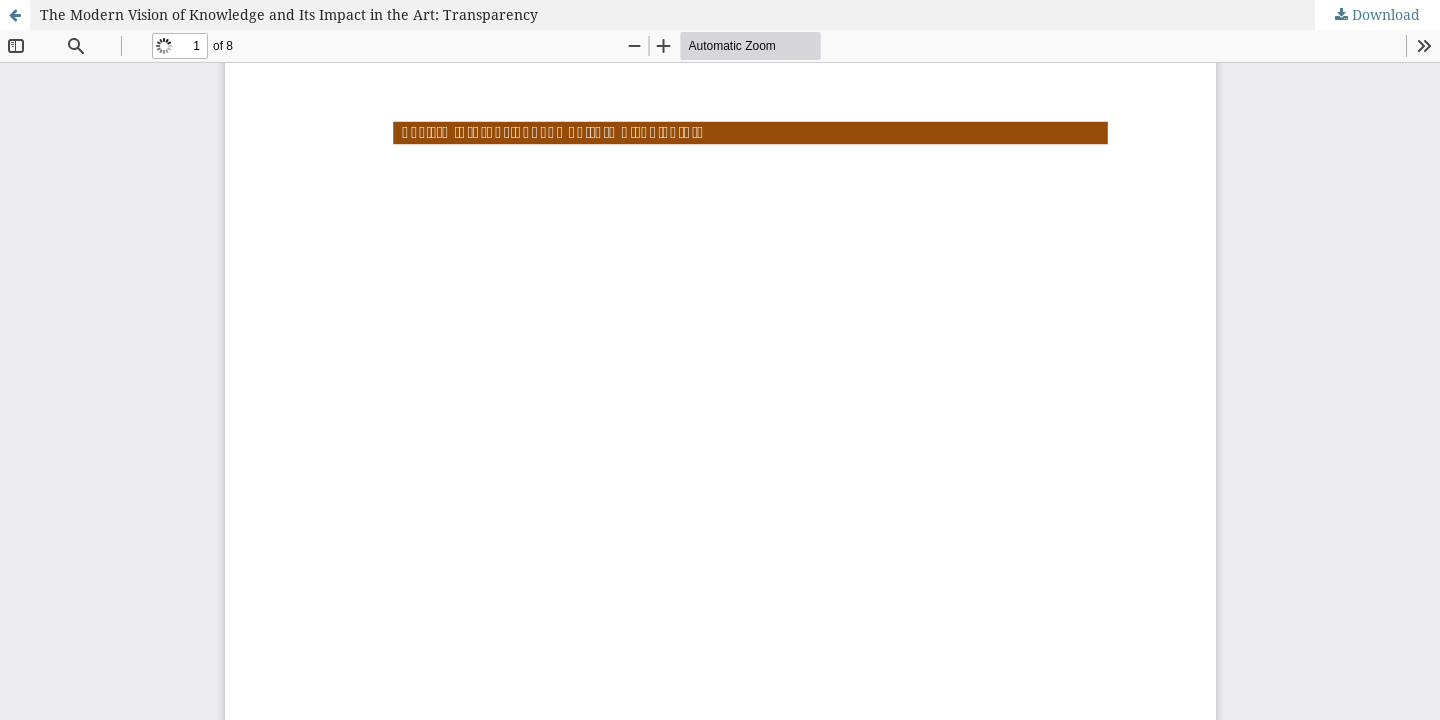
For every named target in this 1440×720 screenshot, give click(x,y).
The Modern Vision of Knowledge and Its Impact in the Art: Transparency (289, 14)
